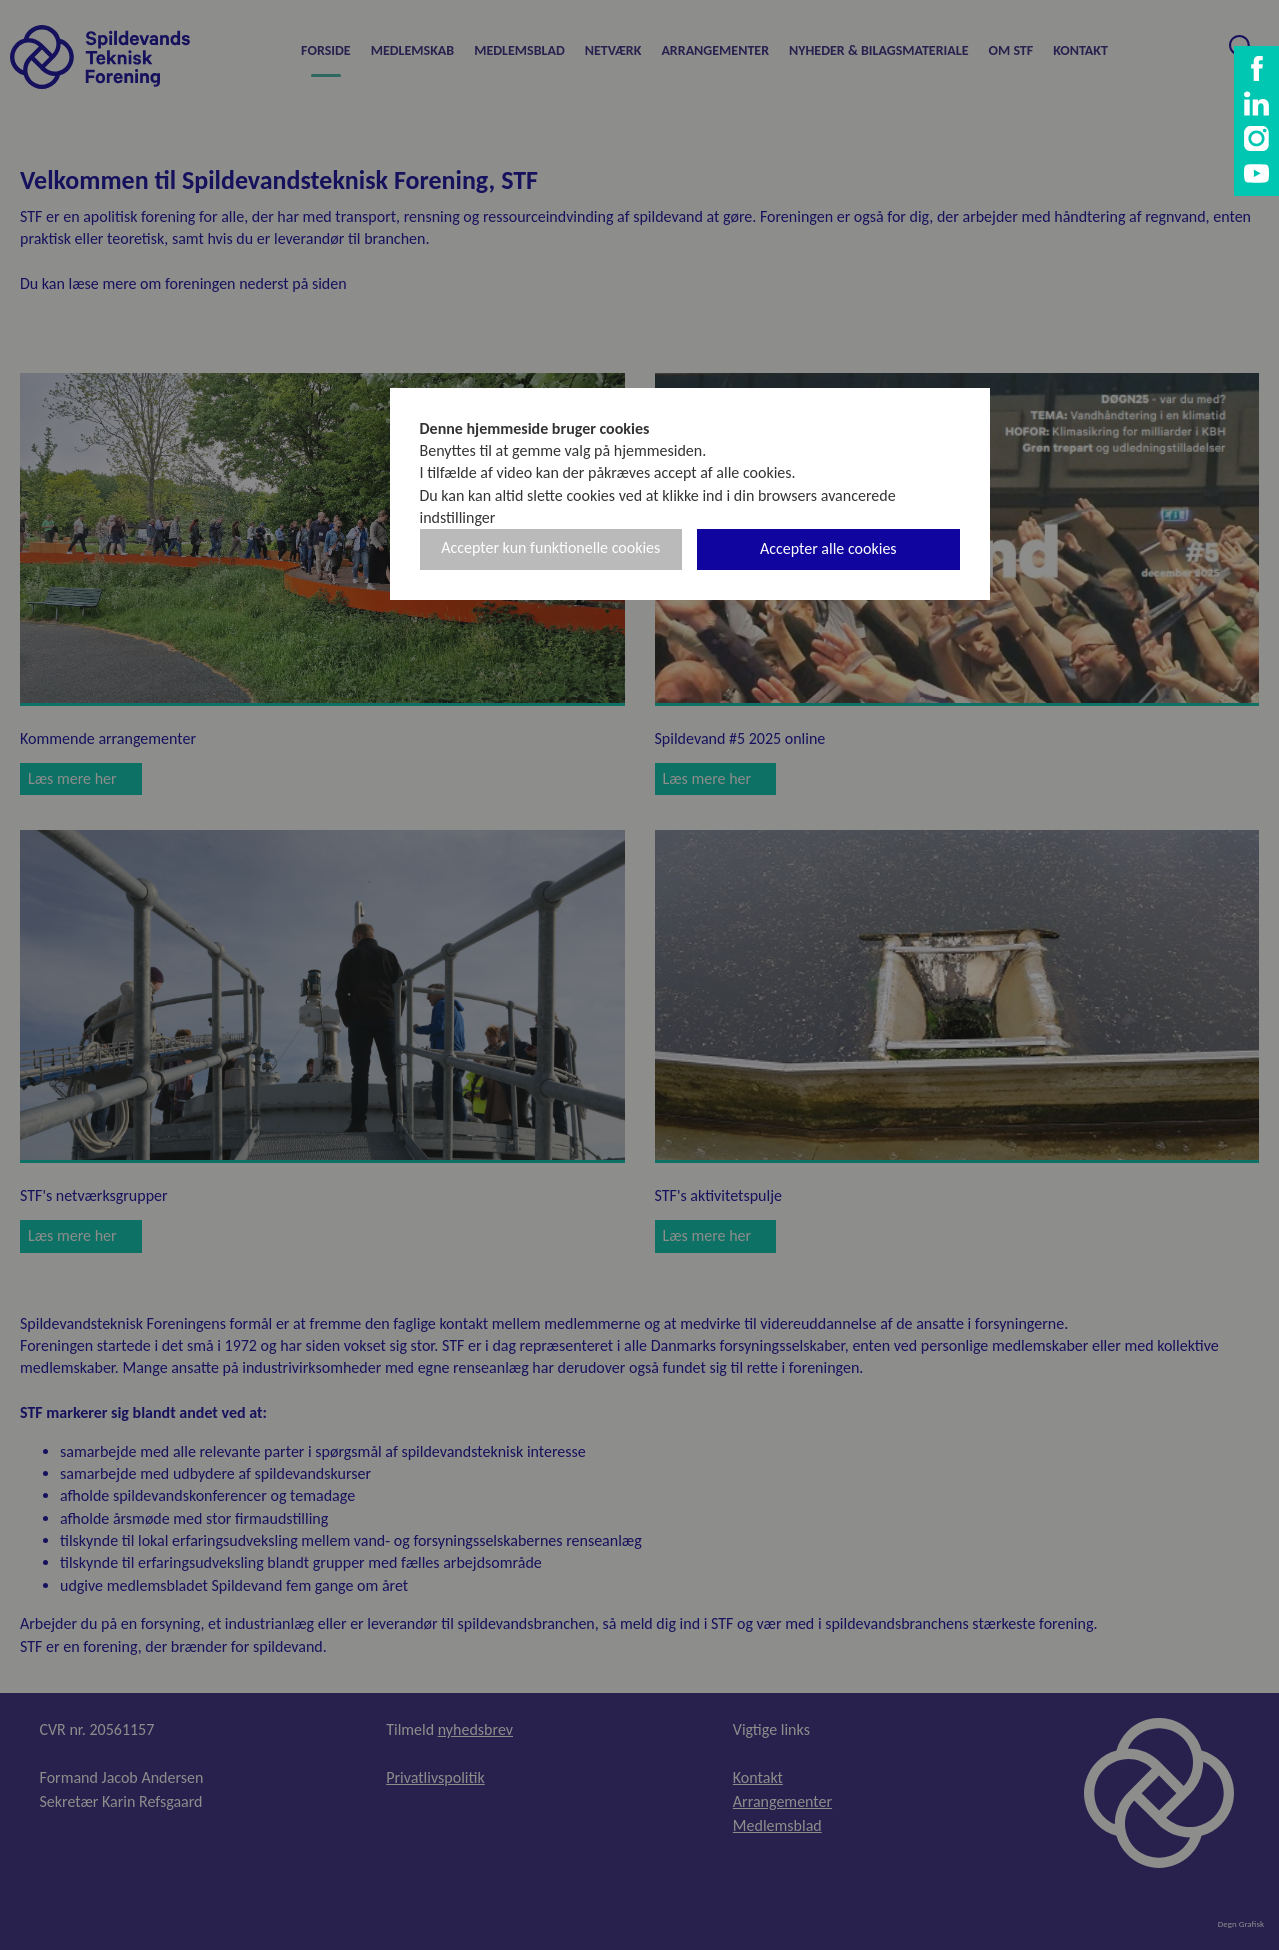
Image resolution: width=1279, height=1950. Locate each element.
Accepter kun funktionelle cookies (550, 547)
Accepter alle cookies (828, 548)
